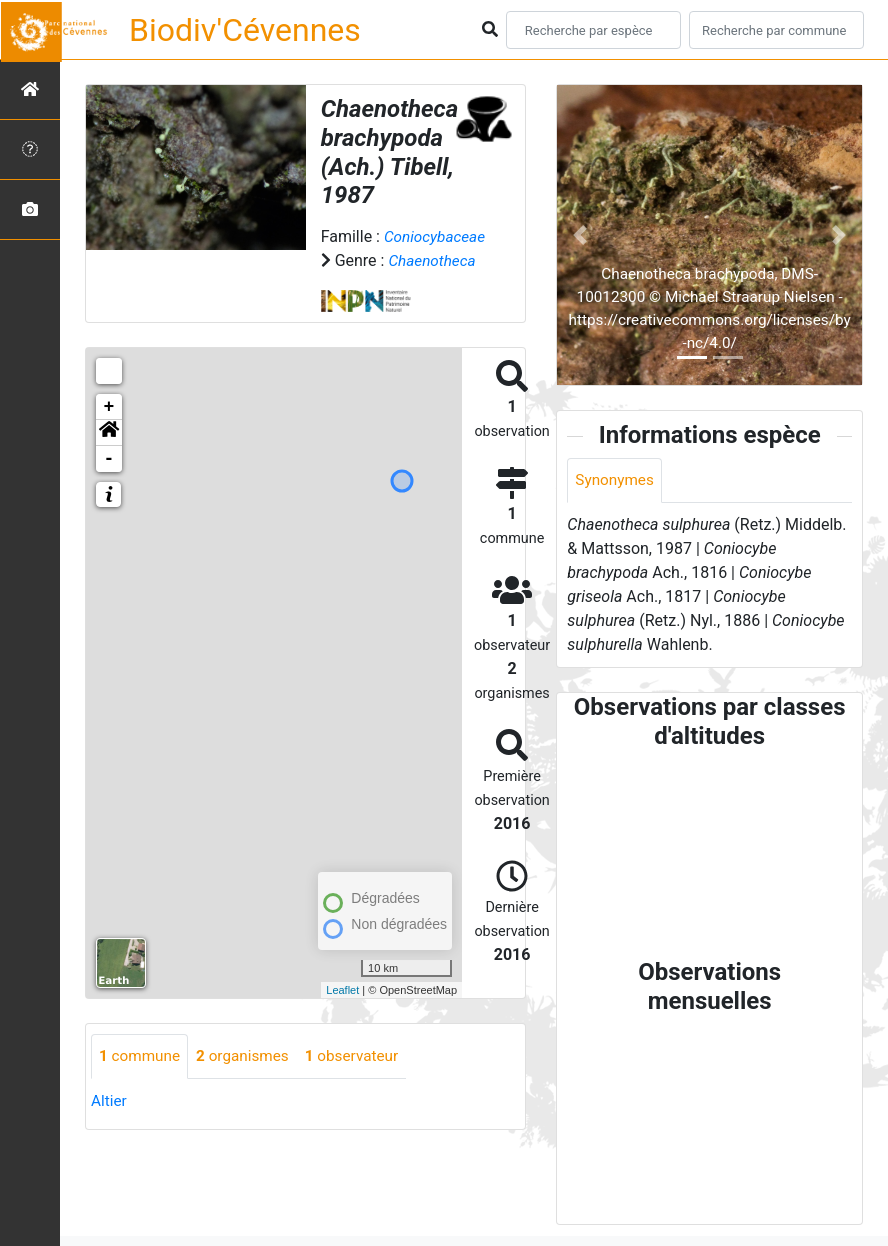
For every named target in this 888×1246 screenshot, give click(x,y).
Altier (109, 1125)
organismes (248, 1080)
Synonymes (616, 480)
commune (141, 1080)
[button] (109, 457)
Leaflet (342, 1014)
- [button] (109, 483)
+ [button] (109, 431)
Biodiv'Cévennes (245, 30)
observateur (362, 1080)
